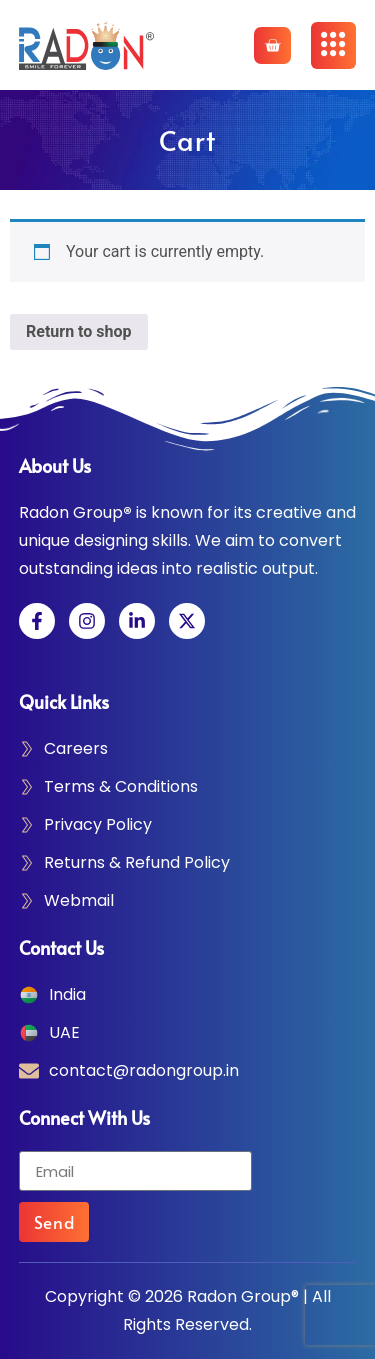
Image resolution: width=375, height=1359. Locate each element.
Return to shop (79, 331)
